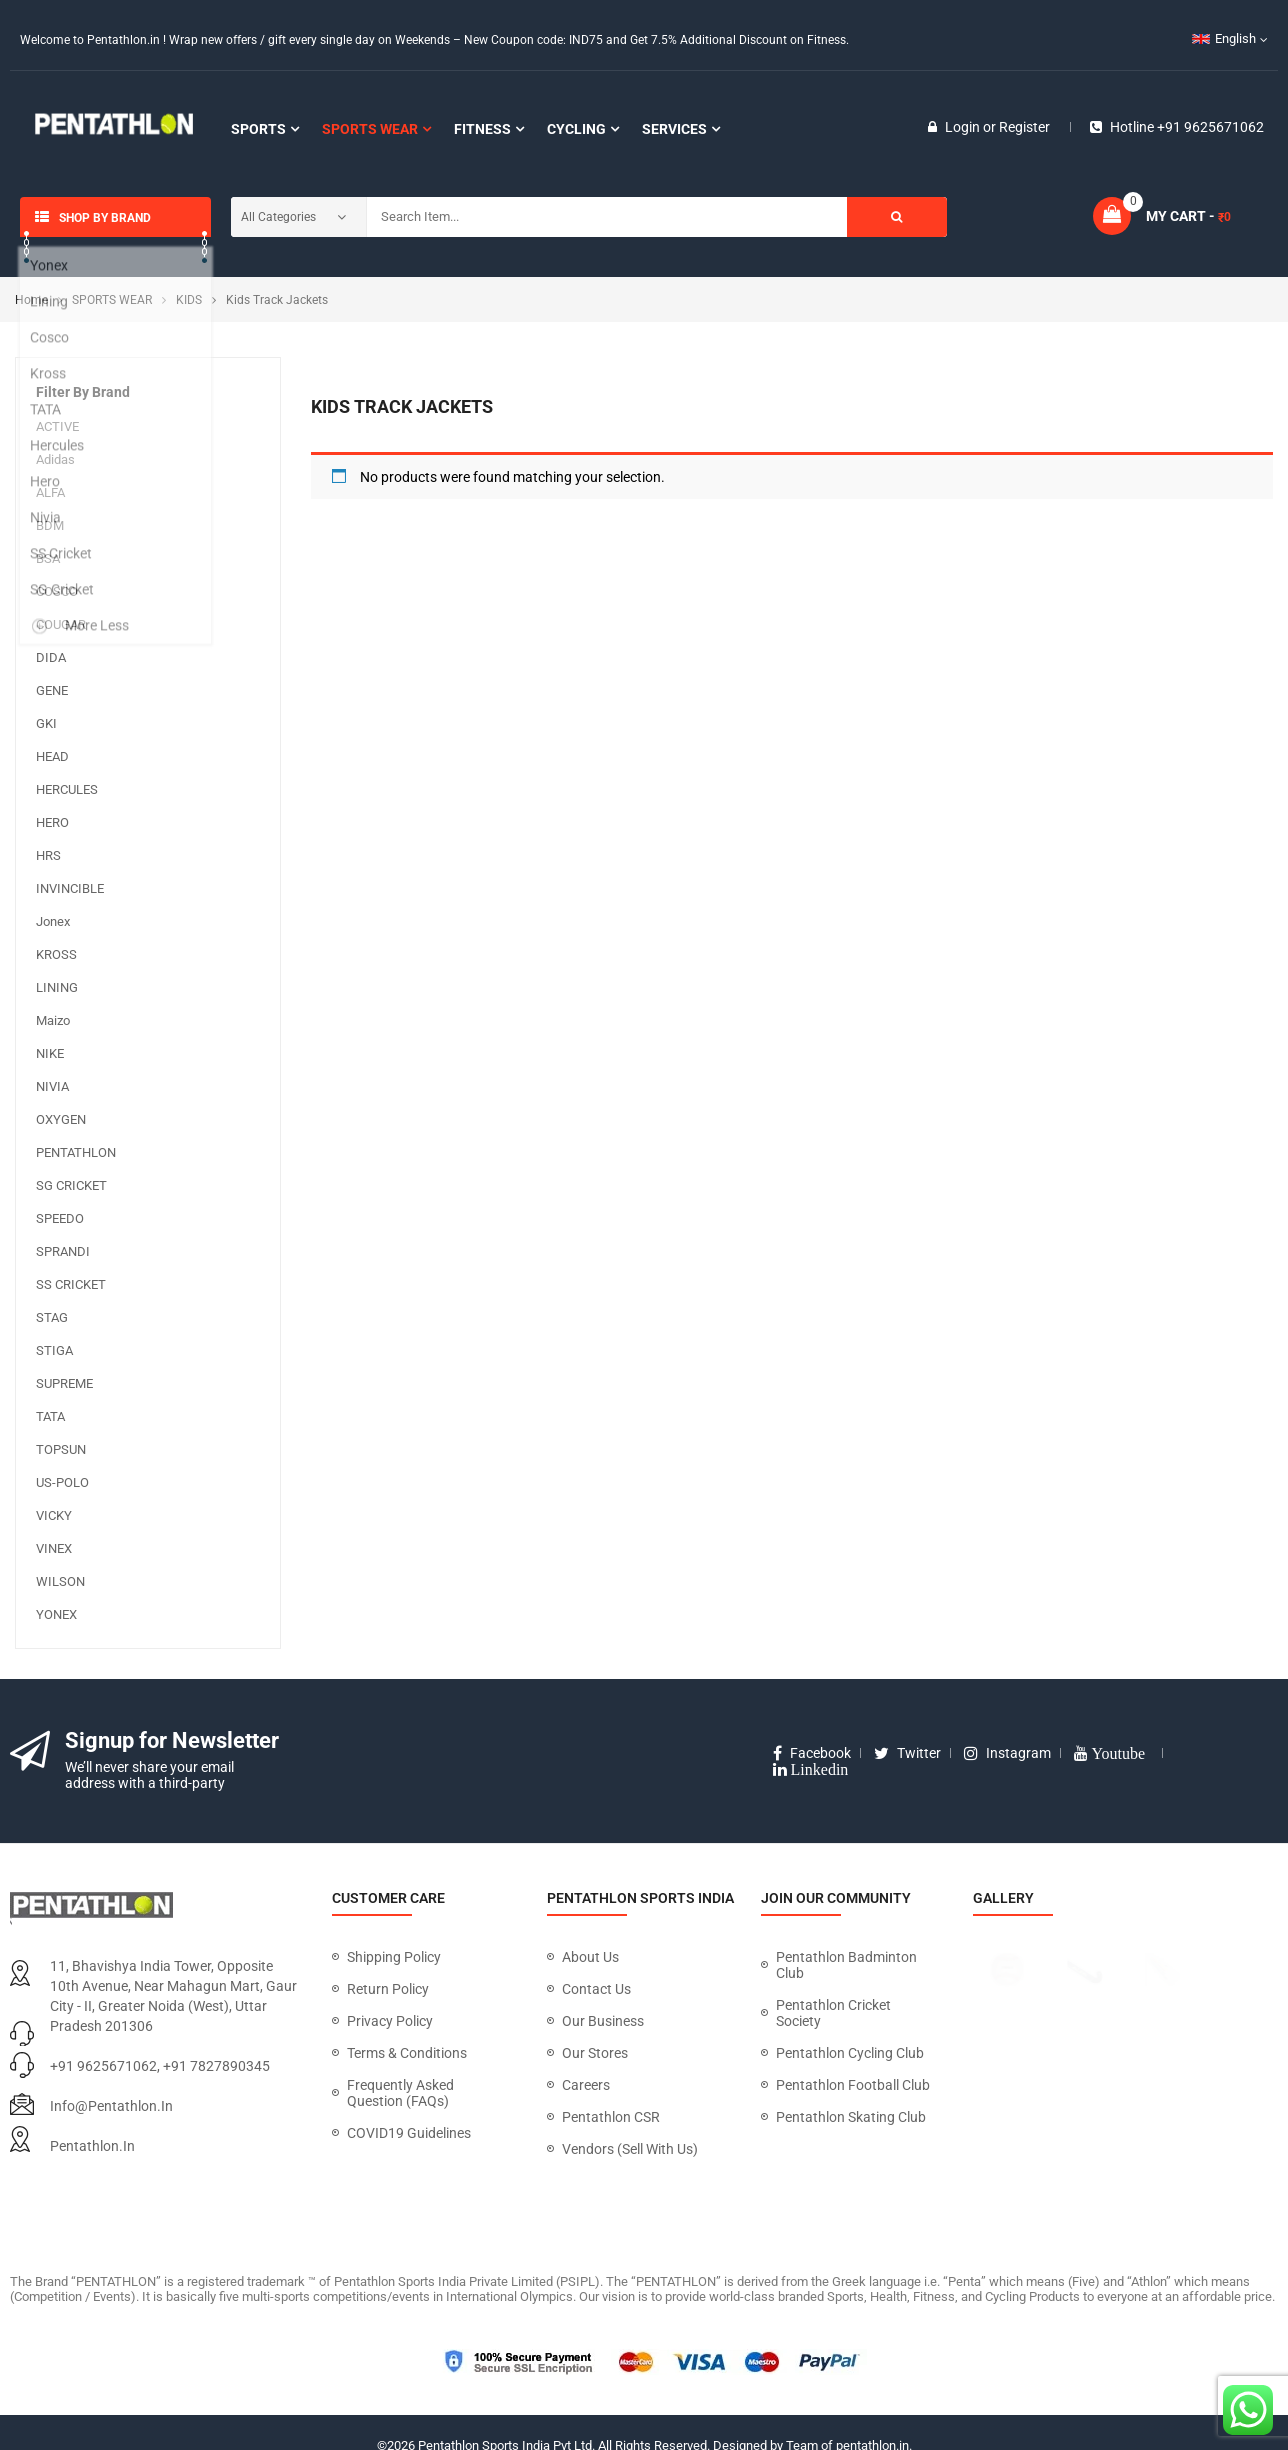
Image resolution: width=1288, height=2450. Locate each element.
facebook (812, 1753)
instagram (1007, 1753)
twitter (907, 1753)
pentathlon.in (92, 2146)
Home (31, 300)
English (1224, 38)
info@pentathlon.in (111, 2106)
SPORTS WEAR (112, 300)
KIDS (189, 300)
